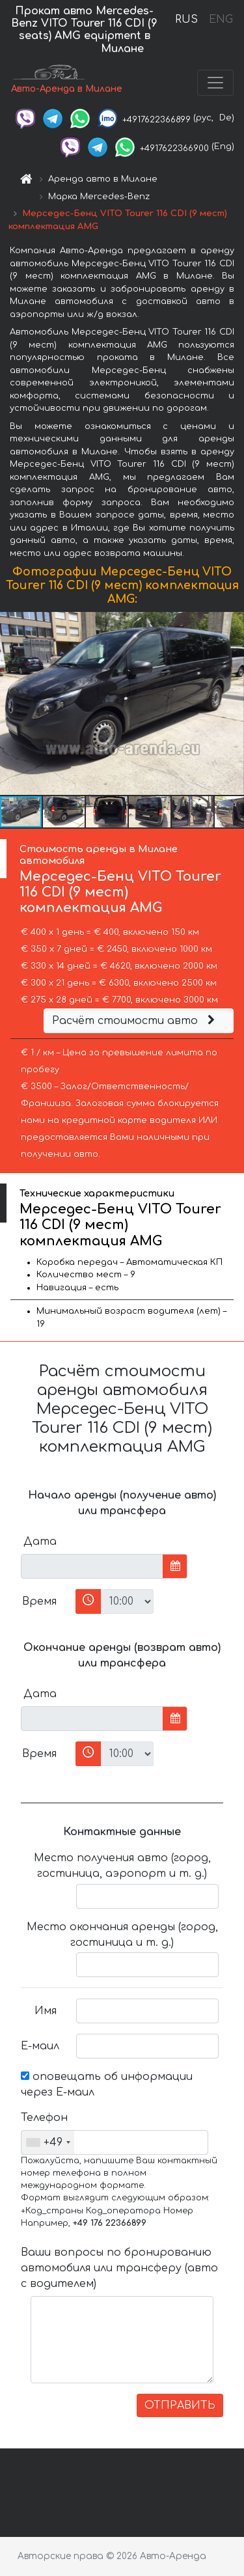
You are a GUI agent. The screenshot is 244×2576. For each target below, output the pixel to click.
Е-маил (40, 2046)
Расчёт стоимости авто (135, 1021)
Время (39, 1601)
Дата (40, 1541)
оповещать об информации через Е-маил (107, 2084)
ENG (220, 19)
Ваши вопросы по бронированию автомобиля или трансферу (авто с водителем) (119, 2268)
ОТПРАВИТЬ (179, 2405)
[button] (232, 703)
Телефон (43, 2118)
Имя (45, 2011)
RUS (186, 19)
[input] (92, 1566)
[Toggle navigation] (215, 83)
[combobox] (47, 2142)
